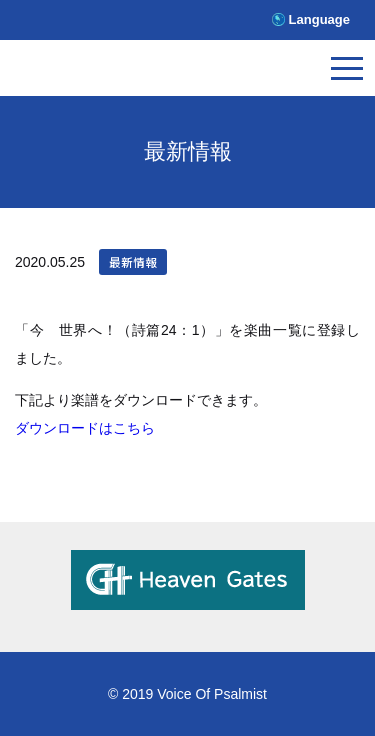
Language (319, 19)
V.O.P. (105, 72)
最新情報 (133, 262)
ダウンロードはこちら (85, 428)
